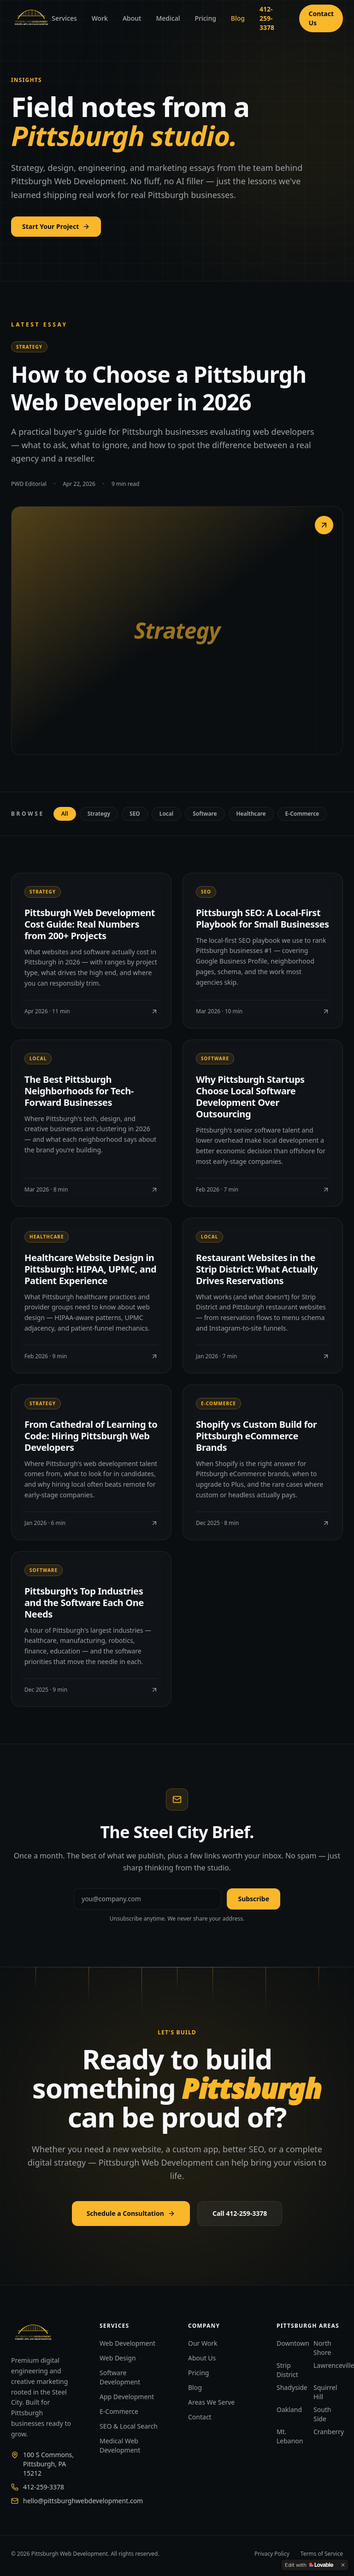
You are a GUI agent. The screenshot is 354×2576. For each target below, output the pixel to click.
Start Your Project (56, 226)
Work (100, 18)
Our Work (202, 2343)
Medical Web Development (120, 2445)
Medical (168, 18)
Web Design (118, 2358)
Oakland (289, 2409)
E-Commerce (119, 2411)
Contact (200, 2416)
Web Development (127, 2343)
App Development (127, 2396)
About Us (202, 2358)
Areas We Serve (211, 2402)
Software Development (120, 2377)
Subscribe (253, 1898)
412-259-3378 (267, 18)
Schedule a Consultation (131, 2213)
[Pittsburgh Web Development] (31, 18)
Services (64, 18)
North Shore (322, 2348)
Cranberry (328, 2431)
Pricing (205, 18)
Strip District (287, 2370)
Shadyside (292, 2387)
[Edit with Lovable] (309, 2564)
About (132, 18)
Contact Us (321, 18)
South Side (322, 2414)
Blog (238, 18)
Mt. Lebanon (290, 2436)
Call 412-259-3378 (239, 2213)
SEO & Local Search (129, 2426)
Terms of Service (322, 2554)
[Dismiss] (342, 2564)
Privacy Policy (271, 2554)
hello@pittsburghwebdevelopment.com (83, 2500)
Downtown (293, 2343)
